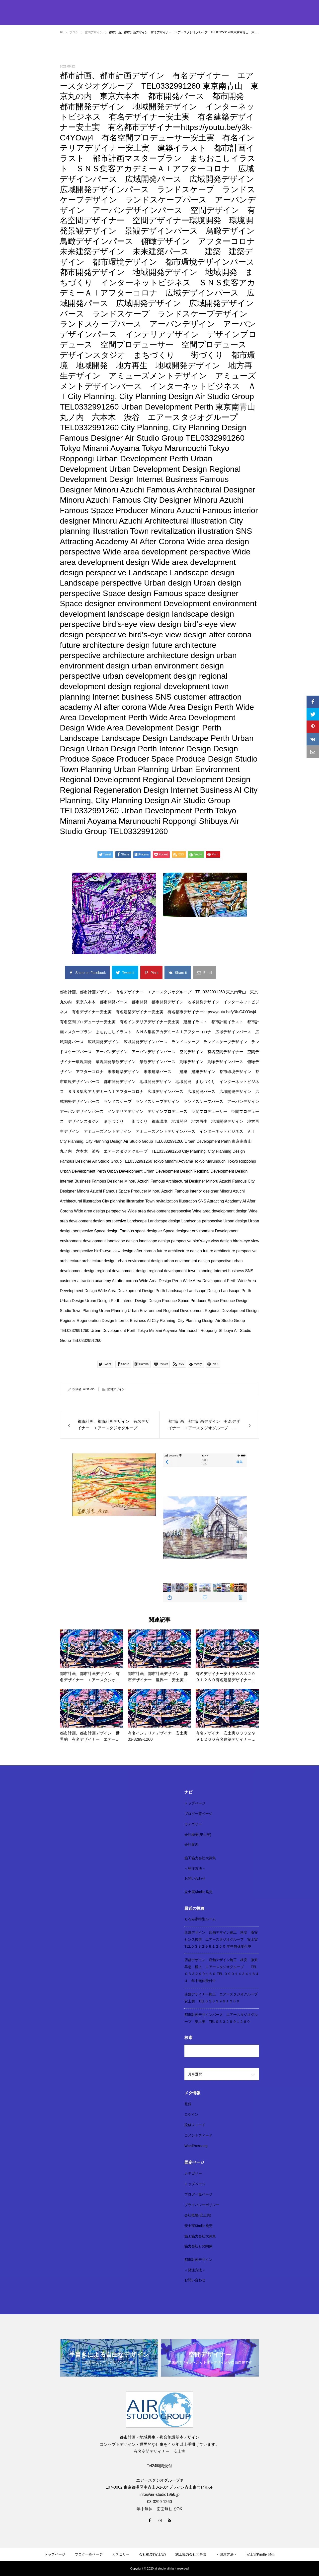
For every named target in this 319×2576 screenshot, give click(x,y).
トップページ (194, 1803)
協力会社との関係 (198, 2246)
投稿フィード (194, 2125)
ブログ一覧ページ (198, 1814)
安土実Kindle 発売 (198, 1892)
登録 (187, 2104)
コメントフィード (198, 2135)
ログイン (191, 2114)
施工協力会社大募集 (200, 1858)
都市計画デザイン (198, 2260)
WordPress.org (196, 2146)
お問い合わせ (194, 1878)
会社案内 (191, 1845)
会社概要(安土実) (197, 1835)
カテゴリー (193, 1824)
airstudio (88, 1389)
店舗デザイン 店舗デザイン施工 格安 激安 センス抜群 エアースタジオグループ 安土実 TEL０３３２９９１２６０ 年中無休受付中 (222, 1939)
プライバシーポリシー (201, 2205)
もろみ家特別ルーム (200, 1919)
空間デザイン (116, 1389)
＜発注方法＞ (194, 1868)
